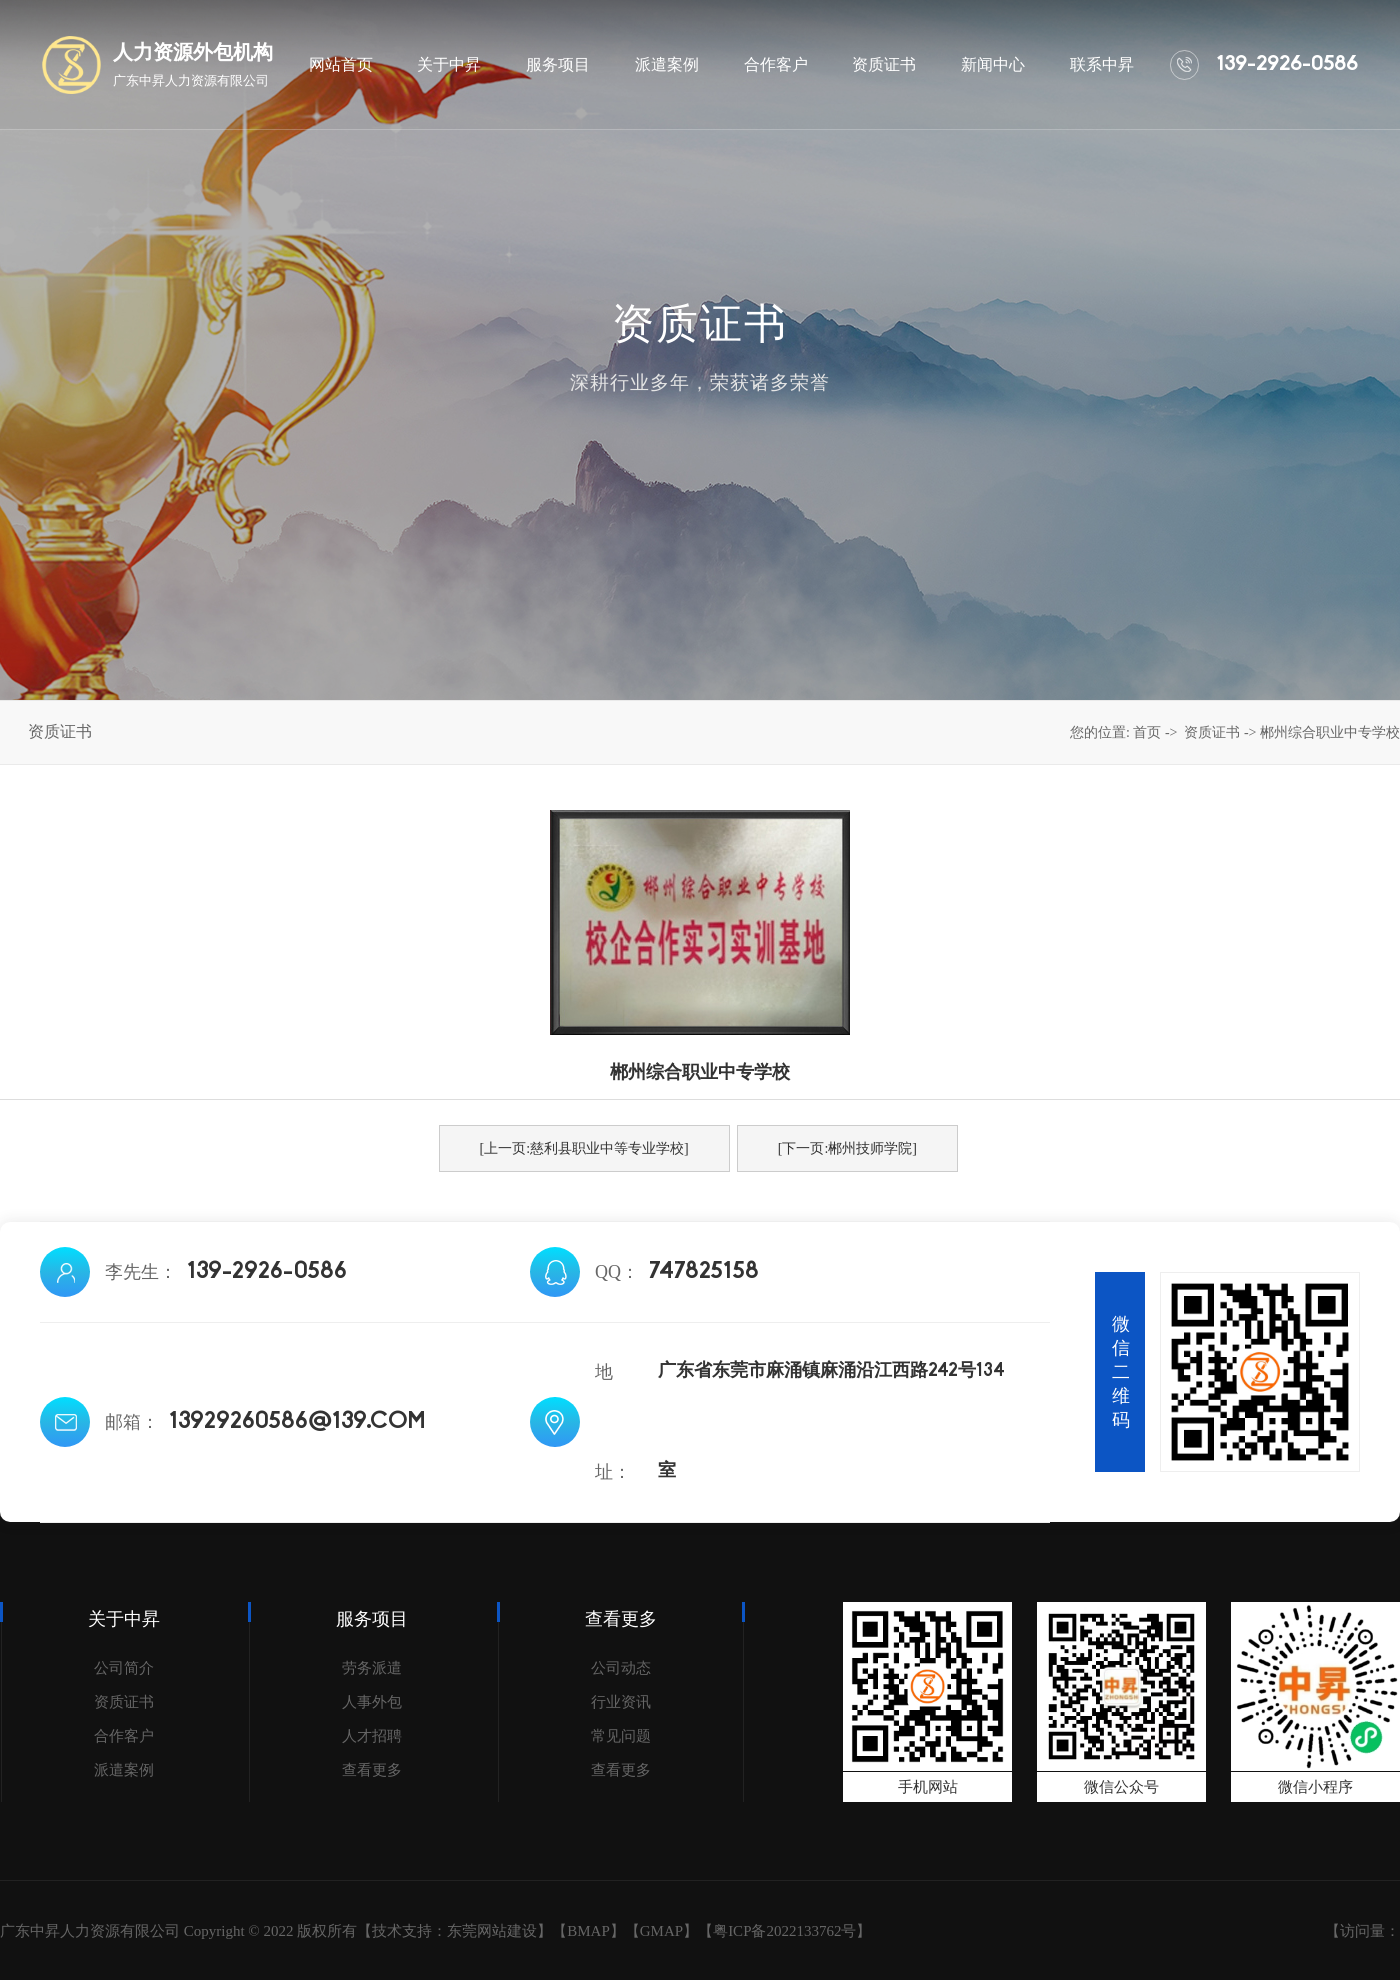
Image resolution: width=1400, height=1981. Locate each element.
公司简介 (124, 1668)
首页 (1147, 732)
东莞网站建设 (492, 1931)
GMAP (661, 1931)
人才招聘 (372, 1736)
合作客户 (124, 1736)
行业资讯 (621, 1702)
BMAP (588, 1931)
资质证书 (1212, 732)
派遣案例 (124, 1770)
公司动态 (621, 1668)
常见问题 (621, 1736)
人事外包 (372, 1702)
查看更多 (372, 1770)
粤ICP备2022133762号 (784, 1931)
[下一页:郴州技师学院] (847, 1148)
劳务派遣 (372, 1668)
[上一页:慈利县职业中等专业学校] (584, 1148)
